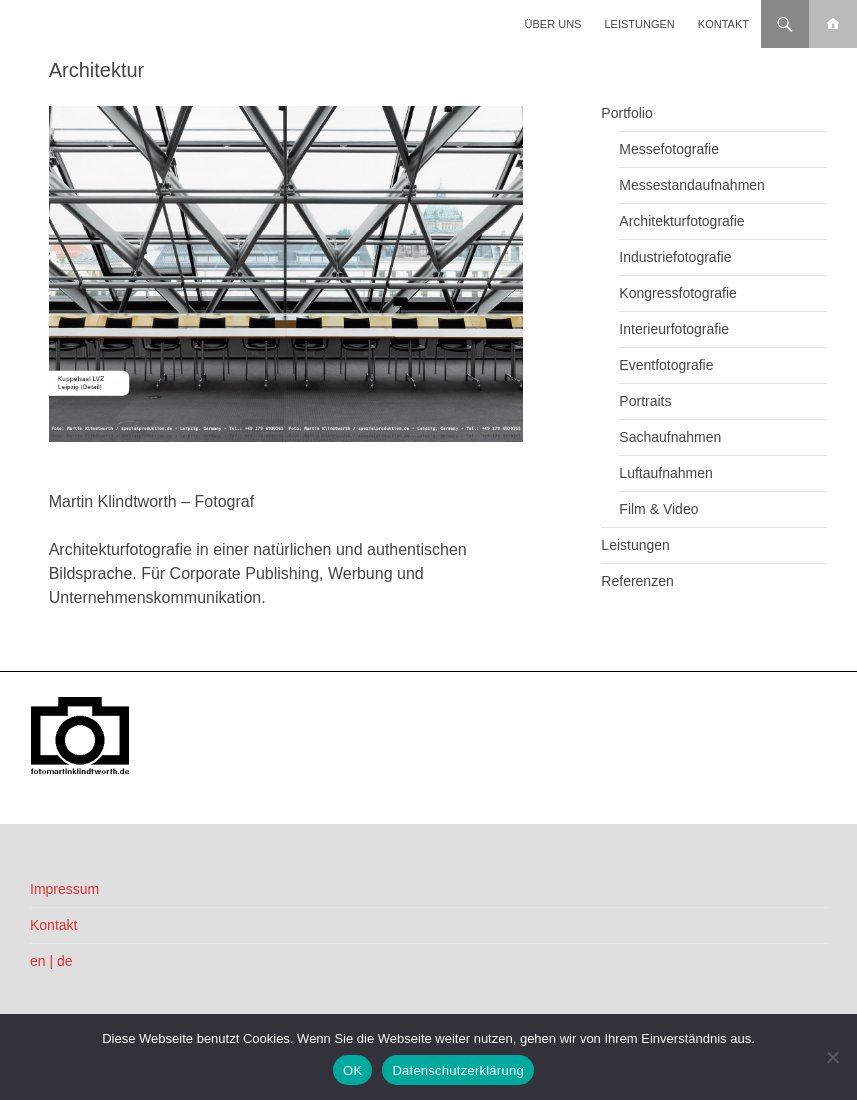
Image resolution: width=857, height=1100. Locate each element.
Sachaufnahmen (670, 437)
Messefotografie (669, 149)
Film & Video (658, 509)
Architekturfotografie (681, 221)
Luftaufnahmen (665, 473)
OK (352, 1070)
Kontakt (723, 24)
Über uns (553, 24)
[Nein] (832, 1057)
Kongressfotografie (678, 293)
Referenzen (637, 581)
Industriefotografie (675, 257)
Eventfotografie (666, 365)
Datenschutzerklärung (457, 1070)
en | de (51, 961)
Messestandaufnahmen (692, 185)
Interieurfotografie (674, 329)
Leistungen (640, 24)
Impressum (64, 889)
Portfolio (626, 113)
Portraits (645, 401)
